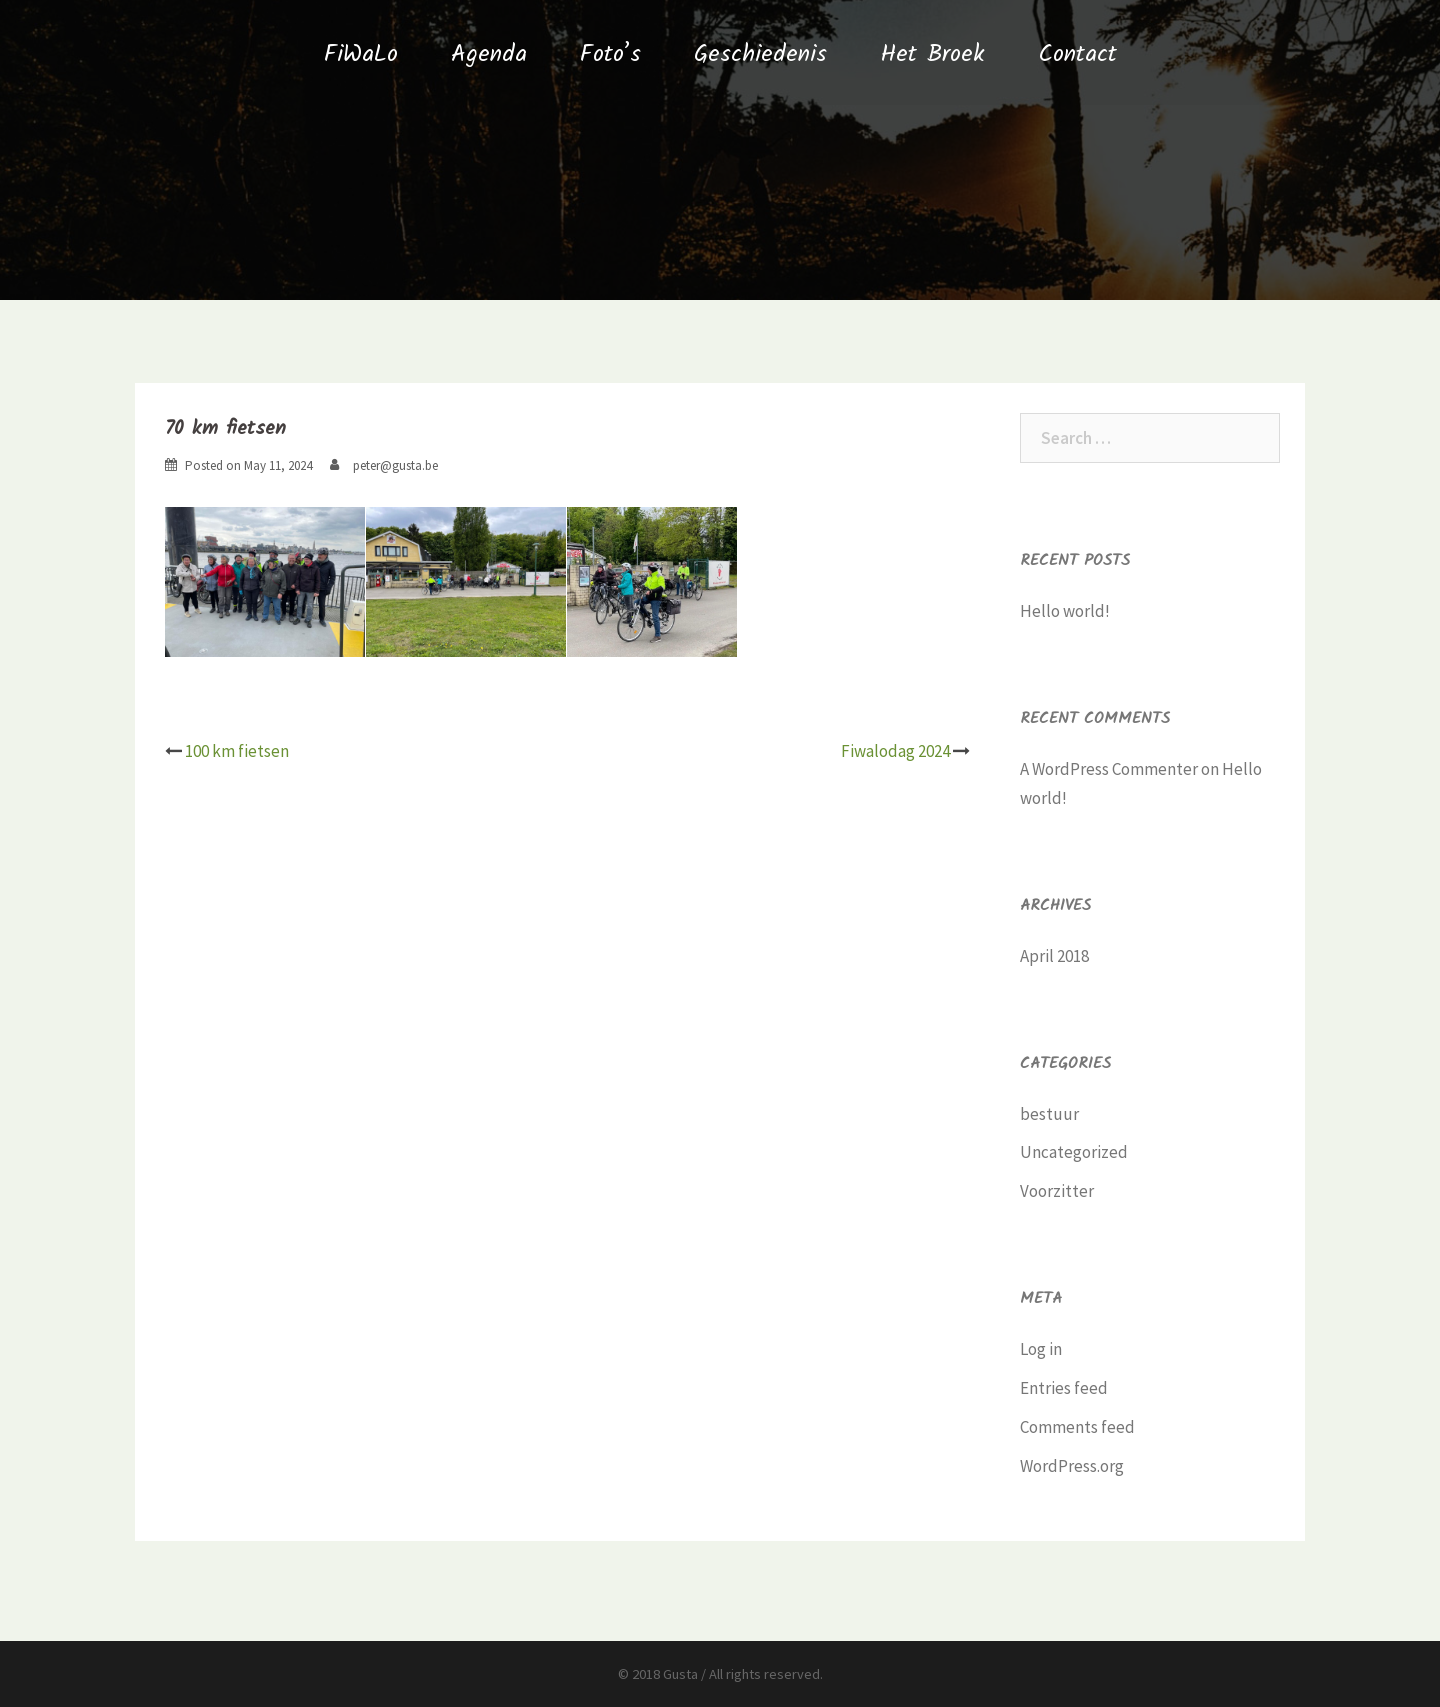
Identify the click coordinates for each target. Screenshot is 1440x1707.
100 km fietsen (237, 751)
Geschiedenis (760, 54)
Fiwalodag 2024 (895, 751)
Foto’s (610, 54)
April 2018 (1054, 956)
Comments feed (1077, 1427)
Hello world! (1065, 611)
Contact (1077, 54)
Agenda (489, 54)
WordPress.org (1072, 1466)
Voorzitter (1057, 1191)
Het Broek (932, 54)
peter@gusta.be (395, 465)
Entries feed (1064, 1388)
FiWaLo (361, 54)
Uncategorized (1074, 1152)
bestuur (1049, 1114)
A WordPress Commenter (1109, 769)
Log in (1041, 1349)
